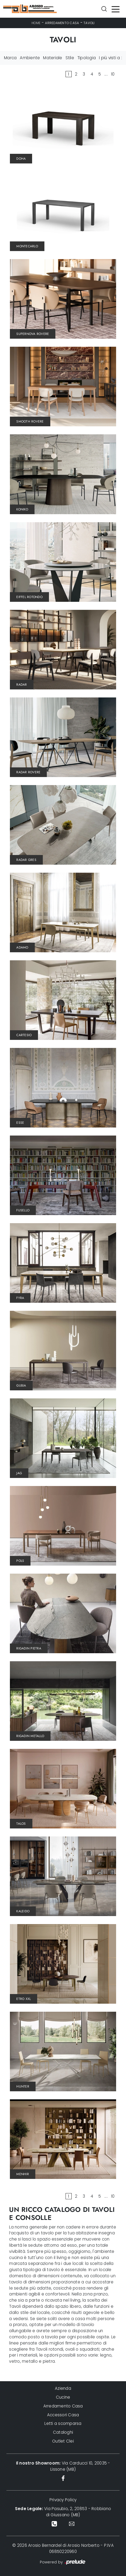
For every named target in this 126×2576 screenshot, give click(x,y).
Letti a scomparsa (62, 2423)
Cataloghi (63, 2432)
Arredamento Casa (62, 23)
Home (36, 23)
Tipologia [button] (86, 58)
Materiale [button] (52, 58)
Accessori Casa (63, 2415)
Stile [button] (70, 58)
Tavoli (89, 23)
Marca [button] (10, 58)
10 (113, 74)
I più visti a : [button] (110, 58)
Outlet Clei (63, 2441)
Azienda (63, 2388)
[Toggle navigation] (115, 9)
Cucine (63, 2397)
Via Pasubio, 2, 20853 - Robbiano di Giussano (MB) (63, 2512)
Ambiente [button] (30, 58)
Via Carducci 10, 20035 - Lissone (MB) (63, 2466)
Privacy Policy (63, 2500)
